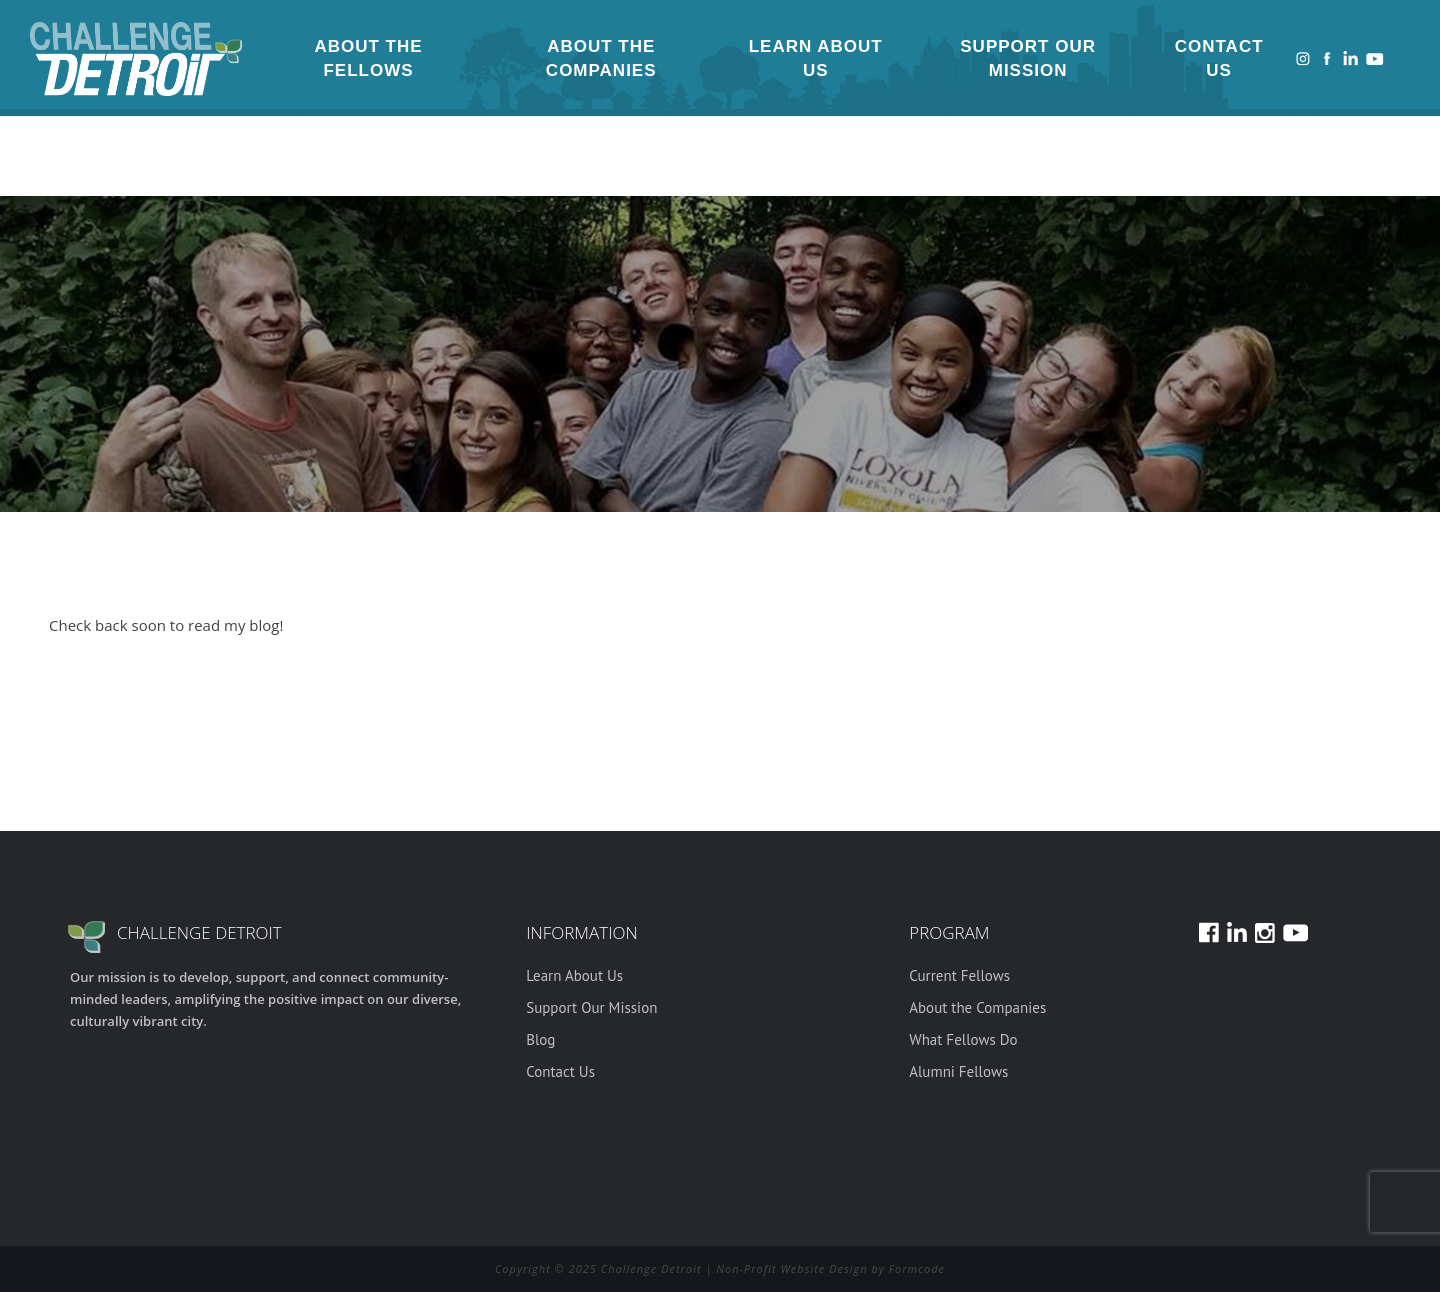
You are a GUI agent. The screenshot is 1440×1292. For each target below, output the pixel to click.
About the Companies (601, 58)
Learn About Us (816, 58)
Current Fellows (959, 975)
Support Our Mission (1028, 58)
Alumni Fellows (958, 1071)
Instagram (1303, 58)
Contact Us (1219, 58)
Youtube (1375, 58)
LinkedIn (1351, 58)
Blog (540, 1039)
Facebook (1327, 58)
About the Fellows (368, 58)
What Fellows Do (963, 1039)
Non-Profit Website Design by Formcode (830, 1268)
